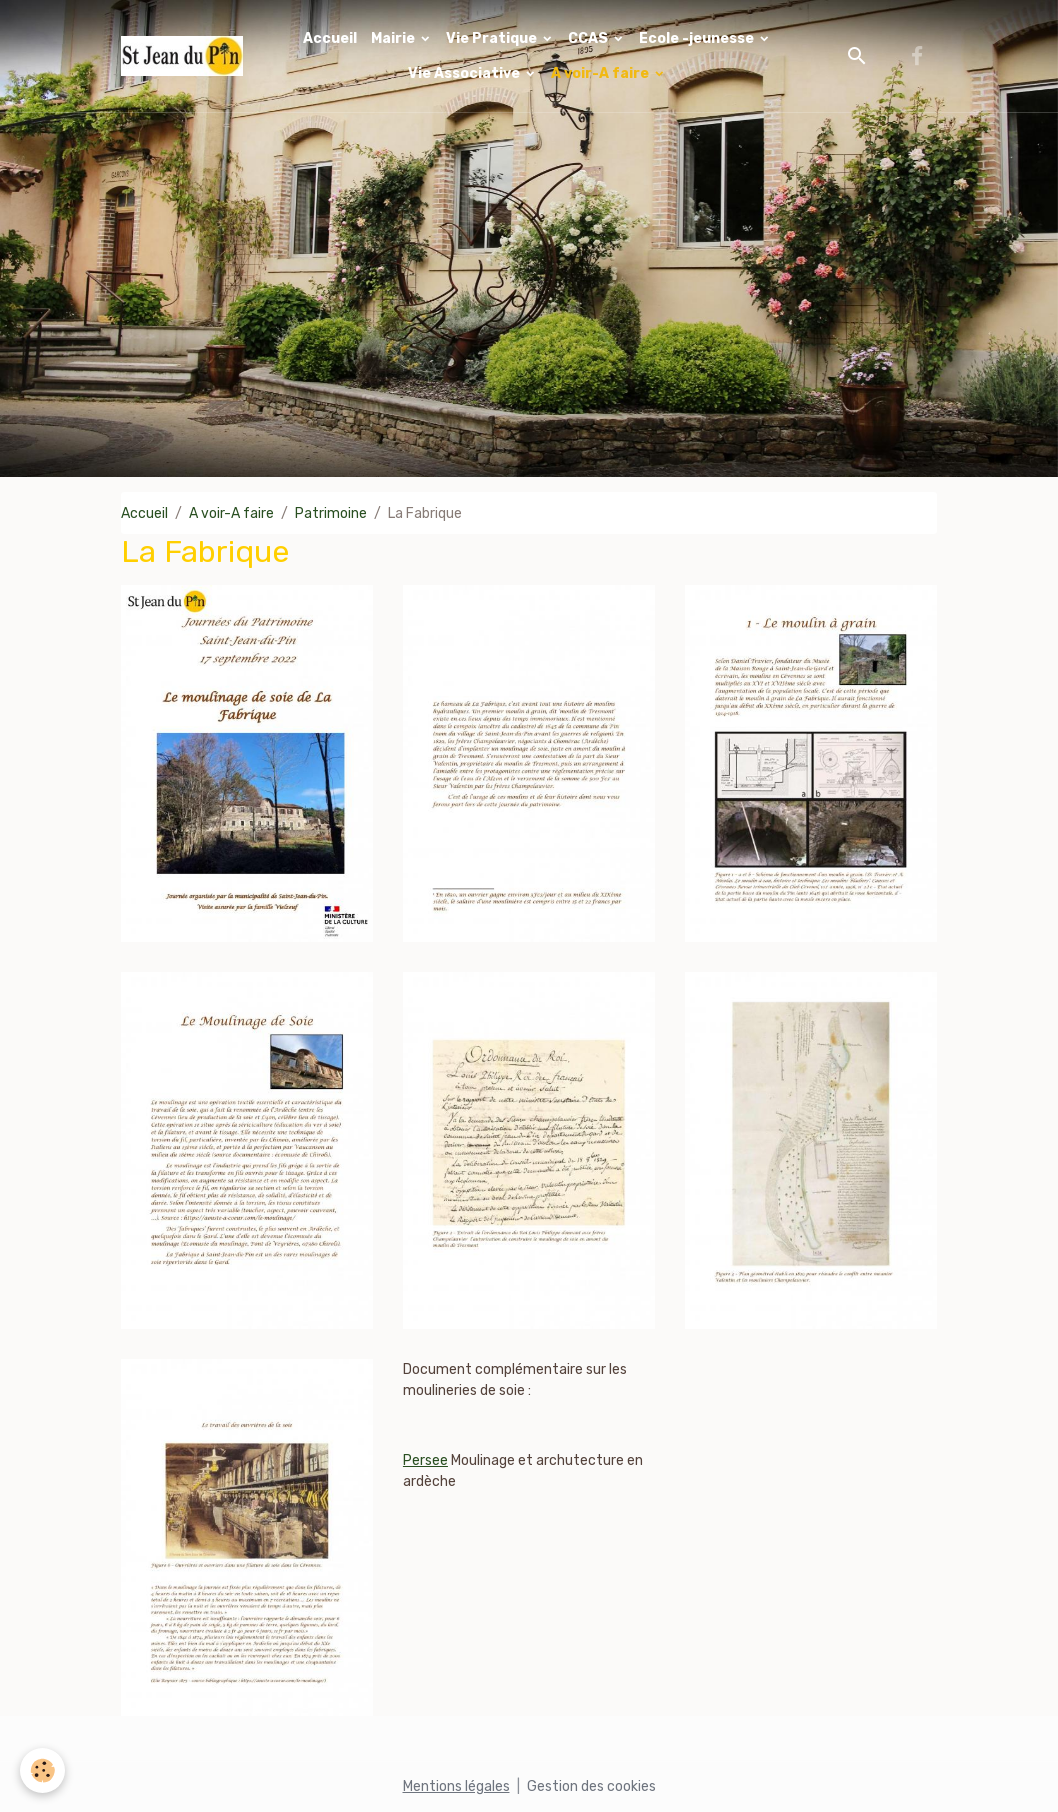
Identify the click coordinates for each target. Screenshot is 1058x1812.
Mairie (394, 38)
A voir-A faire (601, 73)
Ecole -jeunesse (698, 38)
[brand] (182, 56)
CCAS (589, 38)
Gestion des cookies (591, 1786)
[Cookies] (42, 1770)
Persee (425, 1460)
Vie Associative (465, 73)
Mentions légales (456, 1786)
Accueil (330, 38)
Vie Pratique (493, 38)
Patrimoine (331, 513)
